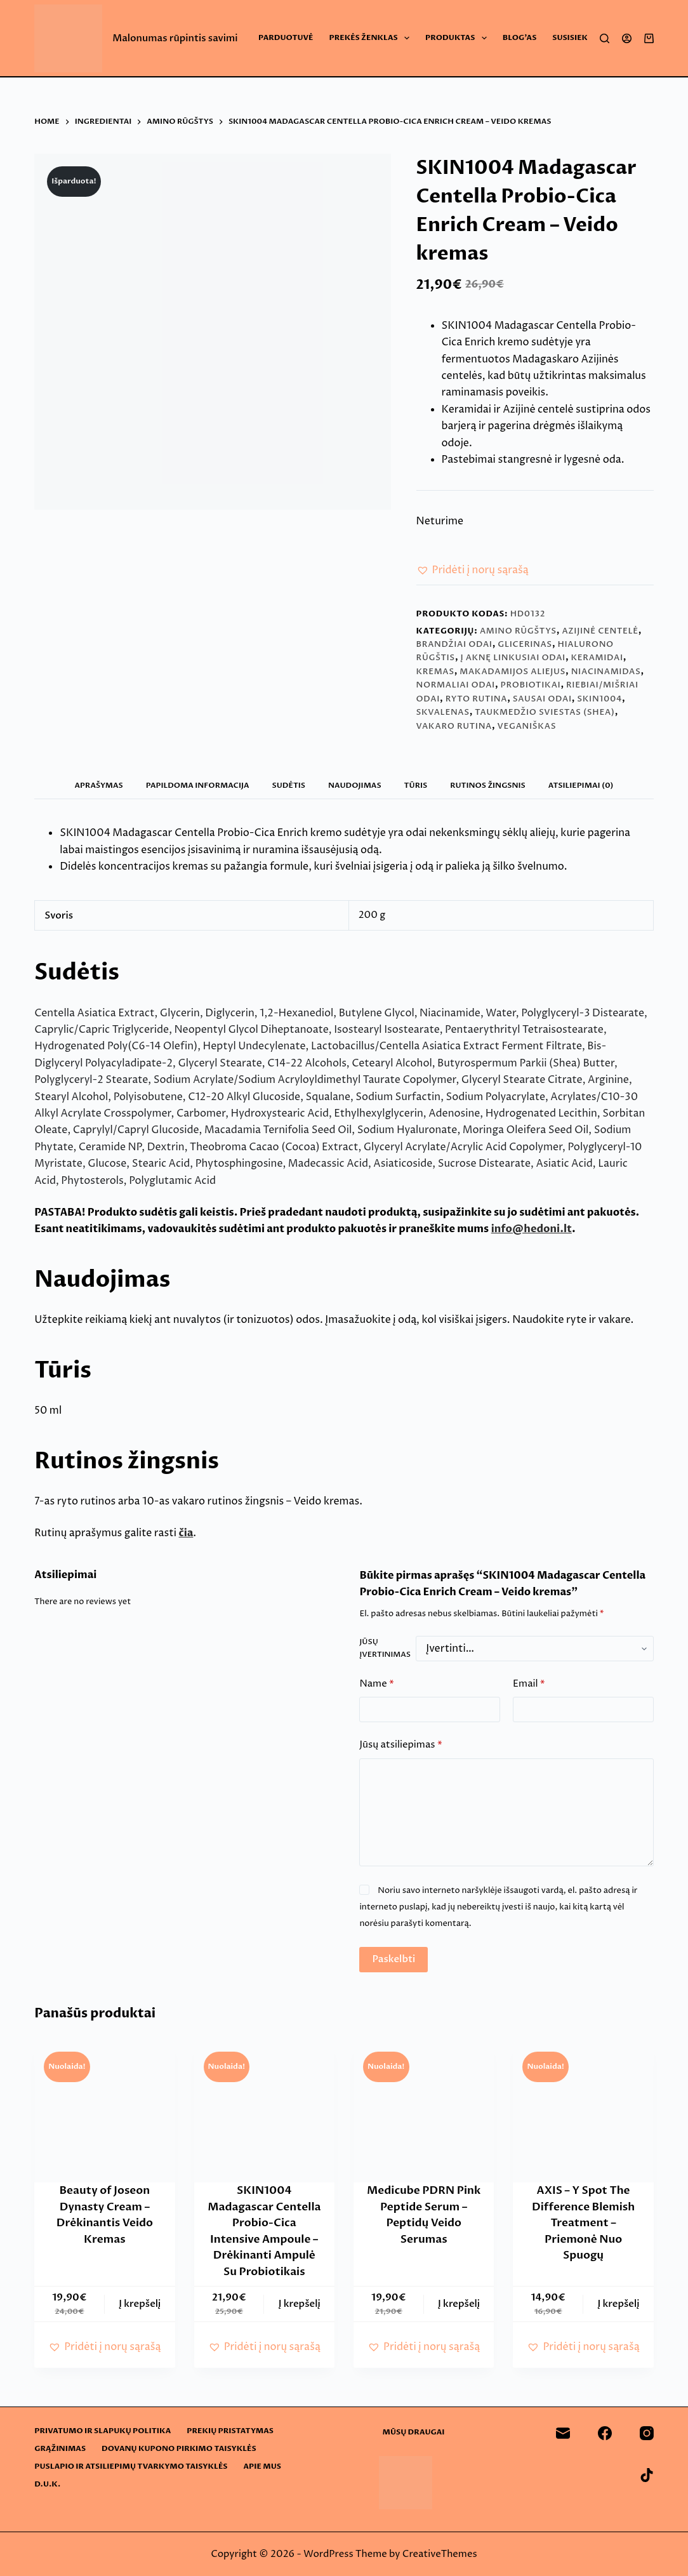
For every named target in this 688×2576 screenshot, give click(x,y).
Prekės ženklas (372, 38)
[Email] (563, 2433)
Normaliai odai (455, 685)
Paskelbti (393, 1959)
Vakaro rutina (454, 726)
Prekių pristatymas (230, 2431)
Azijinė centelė (600, 631)
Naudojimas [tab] (354, 785)
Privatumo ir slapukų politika (102, 2431)
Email (529, 1684)
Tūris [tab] (416, 785)
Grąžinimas (60, 2448)
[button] (472, 570)
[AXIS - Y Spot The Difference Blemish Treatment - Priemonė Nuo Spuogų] (583, 2112)
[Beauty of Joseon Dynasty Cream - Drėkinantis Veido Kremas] (104, 2112)
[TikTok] (647, 2475)
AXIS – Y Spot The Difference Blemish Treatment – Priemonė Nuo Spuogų (583, 2222)
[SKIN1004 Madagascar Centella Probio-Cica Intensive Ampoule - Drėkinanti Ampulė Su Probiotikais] (264, 2112)
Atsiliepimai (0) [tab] (581, 785)
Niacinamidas (606, 671)
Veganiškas (527, 726)
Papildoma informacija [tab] (197, 785)
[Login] (627, 38)
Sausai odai (542, 699)
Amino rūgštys (518, 631)
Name (376, 1684)
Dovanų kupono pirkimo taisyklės (179, 2448)
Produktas (458, 38)
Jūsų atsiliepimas (400, 1745)
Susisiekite (576, 37)
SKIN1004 (599, 699)
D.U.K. (47, 2484)
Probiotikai (530, 685)
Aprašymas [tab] (99, 785)
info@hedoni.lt (531, 1229)
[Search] (604, 38)
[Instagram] (647, 2433)
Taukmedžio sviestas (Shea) (544, 712)
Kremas (435, 671)
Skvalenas (443, 712)
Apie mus (262, 2466)
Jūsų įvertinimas (385, 1648)
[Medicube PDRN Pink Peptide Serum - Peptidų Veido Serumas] (424, 2112)
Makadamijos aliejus (513, 671)
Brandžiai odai (454, 644)
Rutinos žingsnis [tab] (488, 785)
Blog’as (520, 37)
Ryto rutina (477, 699)
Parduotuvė (285, 37)
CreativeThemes (439, 2554)
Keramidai (597, 657)
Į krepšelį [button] (140, 2303)
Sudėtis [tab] (288, 785)
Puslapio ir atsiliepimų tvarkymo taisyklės (130, 2466)
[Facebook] (605, 2433)
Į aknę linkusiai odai (512, 657)
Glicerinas (525, 644)
